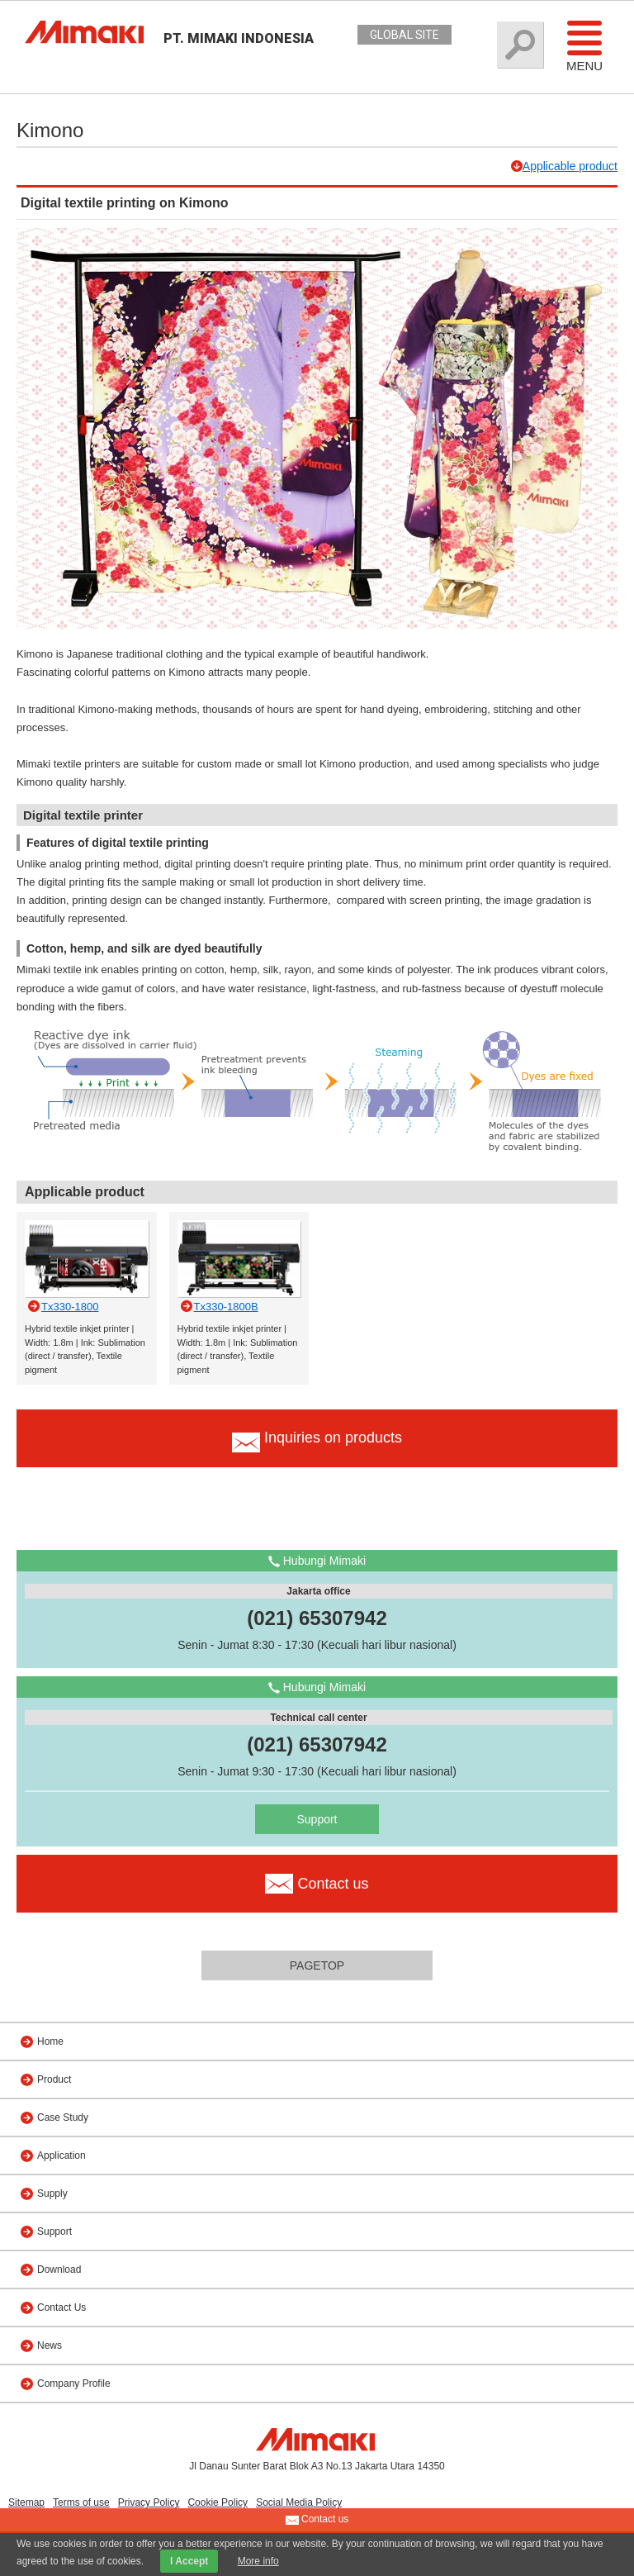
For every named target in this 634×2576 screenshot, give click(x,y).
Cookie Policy (217, 2502)
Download (59, 2269)
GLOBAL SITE (404, 34)
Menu (584, 45)
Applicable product (570, 166)
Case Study (62, 2117)
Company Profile (74, 2383)
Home (50, 2041)
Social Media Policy (299, 2502)
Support (316, 1819)
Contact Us (61, 2307)
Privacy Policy (149, 2502)
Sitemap (26, 2502)
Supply (52, 2193)
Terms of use (81, 2502)
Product (54, 2079)
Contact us (317, 2519)
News (49, 2345)
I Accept (189, 2561)
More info (258, 2561)
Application (61, 2155)
